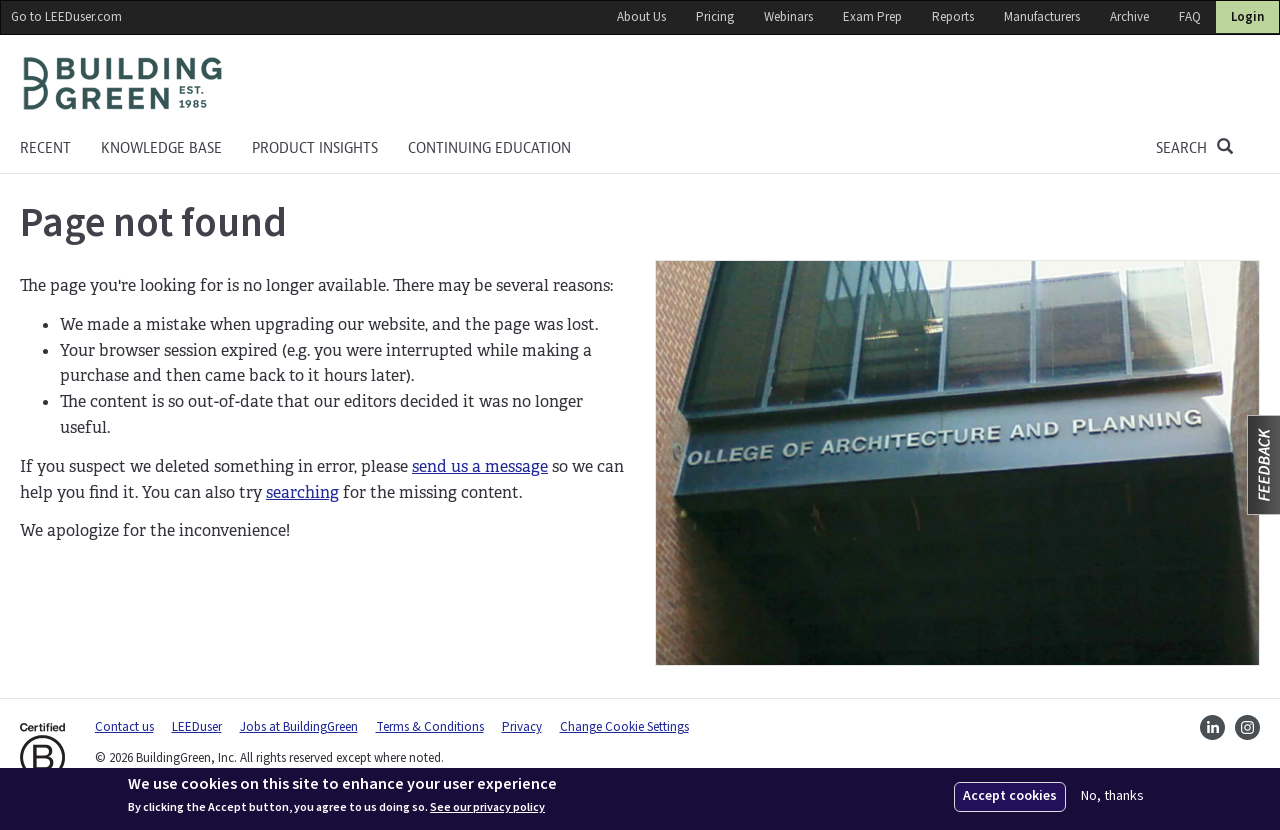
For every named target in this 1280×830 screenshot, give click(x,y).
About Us (641, 17)
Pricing (715, 17)
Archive (1129, 17)
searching (302, 492)
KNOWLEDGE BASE (161, 148)
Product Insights (315, 148)
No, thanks (1112, 796)
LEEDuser (197, 727)
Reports (953, 17)
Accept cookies (1010, 796)
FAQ (1190, 17)
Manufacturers (1042, 17)
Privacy (522, 727)
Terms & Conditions (430, 727)
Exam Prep (872, 17)
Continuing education (489, 148)
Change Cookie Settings (624, 727)
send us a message (480, 466)
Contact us (124, 727)
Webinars (788, 17)
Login (1247, 17)
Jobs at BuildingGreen (299, 727)
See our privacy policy (487, 808)
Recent (45, 148)
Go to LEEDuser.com (66, 17)
